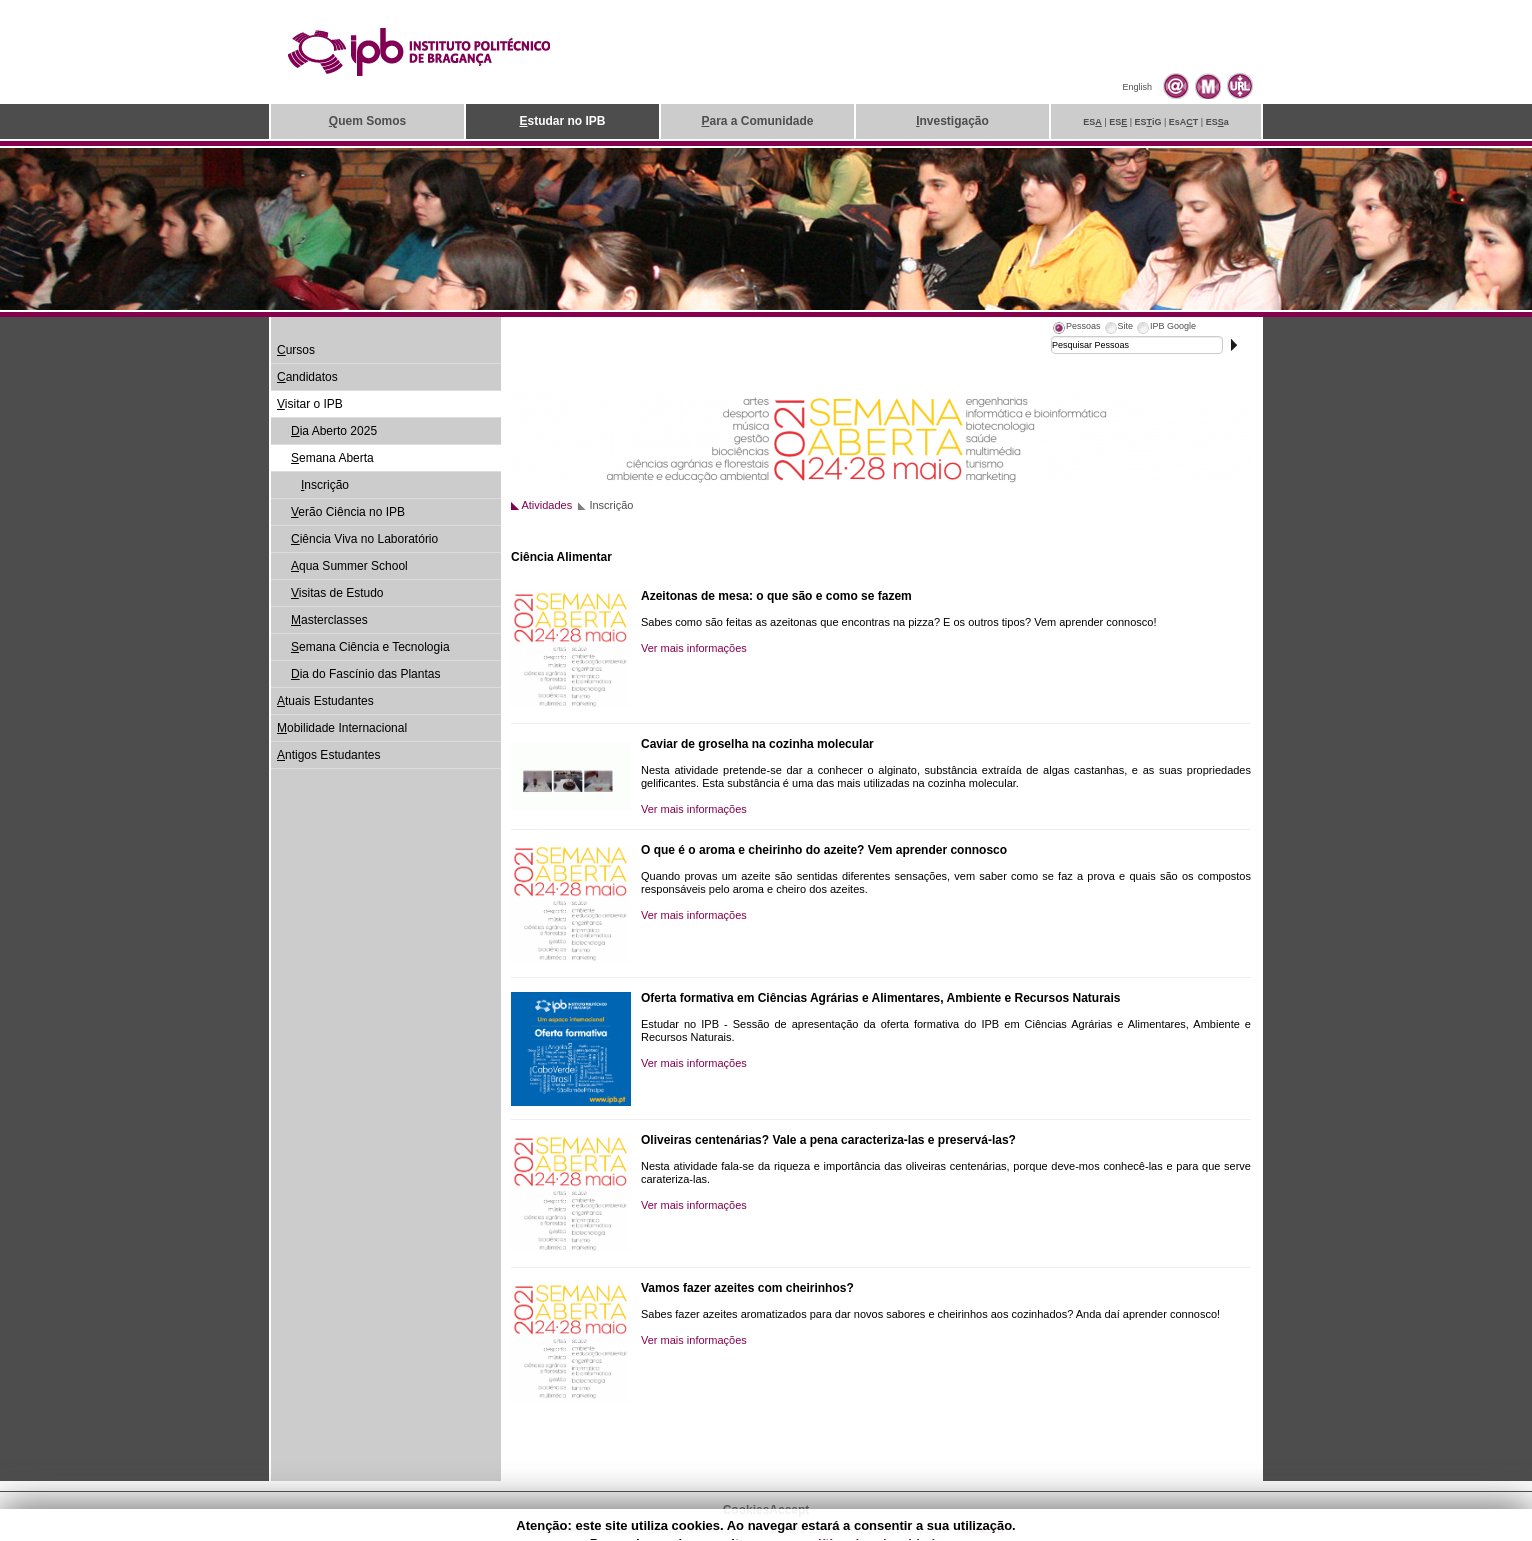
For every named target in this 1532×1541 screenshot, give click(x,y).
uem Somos (367, 121)
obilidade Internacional (342, 728)
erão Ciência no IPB (348, 512)
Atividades (546, 505)
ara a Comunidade (757, 121)
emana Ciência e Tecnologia (370, 647)
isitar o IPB (310, 404)
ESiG (1148, 122)
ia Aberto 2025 (334, 431)
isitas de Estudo (337, 593)
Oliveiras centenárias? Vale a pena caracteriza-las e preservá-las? (828, 1140)
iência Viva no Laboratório (364, 539)
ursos (296, 350)
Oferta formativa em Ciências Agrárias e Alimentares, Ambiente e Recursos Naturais (881, 998)
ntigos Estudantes (328, 755)
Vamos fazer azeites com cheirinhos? (747, 1288)
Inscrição (611, 505)
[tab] (1076, 329)
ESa (1217, 122)
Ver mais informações (694, 648)
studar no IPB (562, 121)
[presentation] (1076, 329)
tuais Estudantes (325, 701)
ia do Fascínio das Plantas (365, 674)
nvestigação (952, 121)
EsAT (1184, 122)
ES (1092, 122)
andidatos (307, 377)
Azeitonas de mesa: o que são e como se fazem (776, 596)
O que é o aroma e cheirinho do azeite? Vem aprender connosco (824, 850)
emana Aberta (332, 458)
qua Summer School (349, 566)
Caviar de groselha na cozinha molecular (757, 744)
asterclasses (329, 620)
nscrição (325, 485)
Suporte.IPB (979, 1530)
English (1137, 87)
